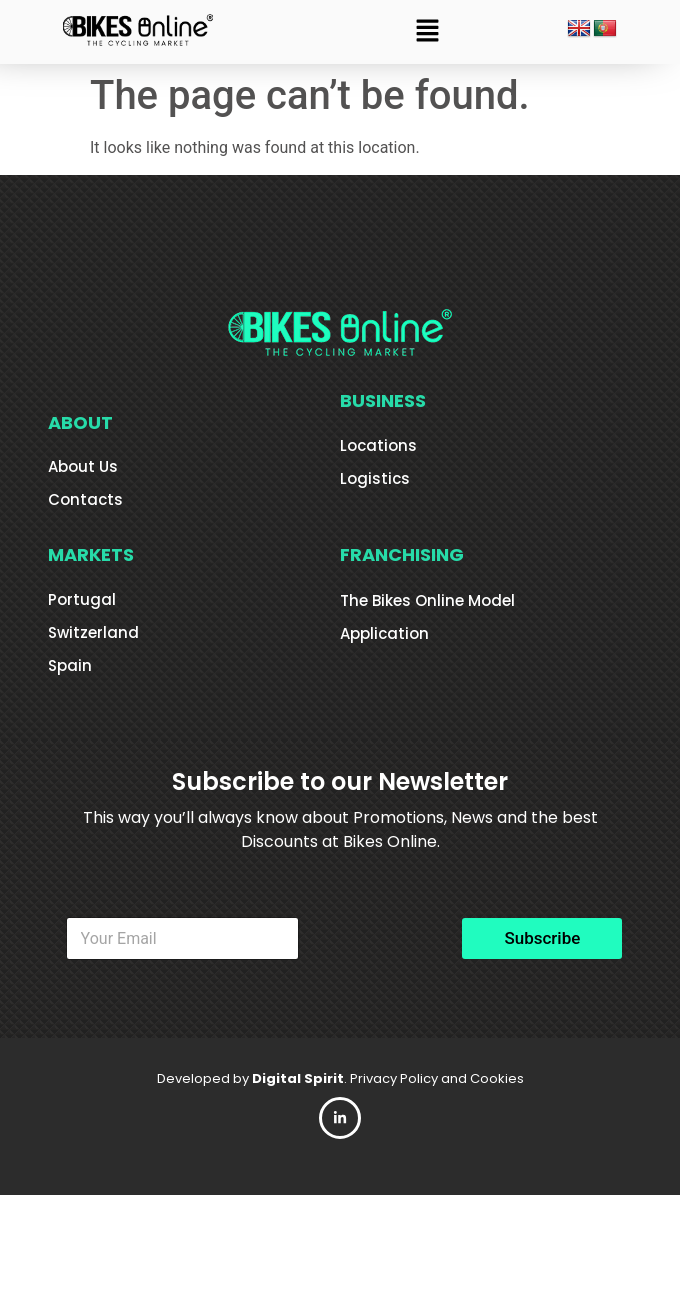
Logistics (375, 478)
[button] (428, 32)
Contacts (85, 499)
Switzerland (93, 632)
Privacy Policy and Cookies (437, 1078)
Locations (378, 445)
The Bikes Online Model (427, 600)
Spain (70, 665)
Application (384, 633)
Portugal (82, 599)
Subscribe (542, 938)
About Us (83, 466)
